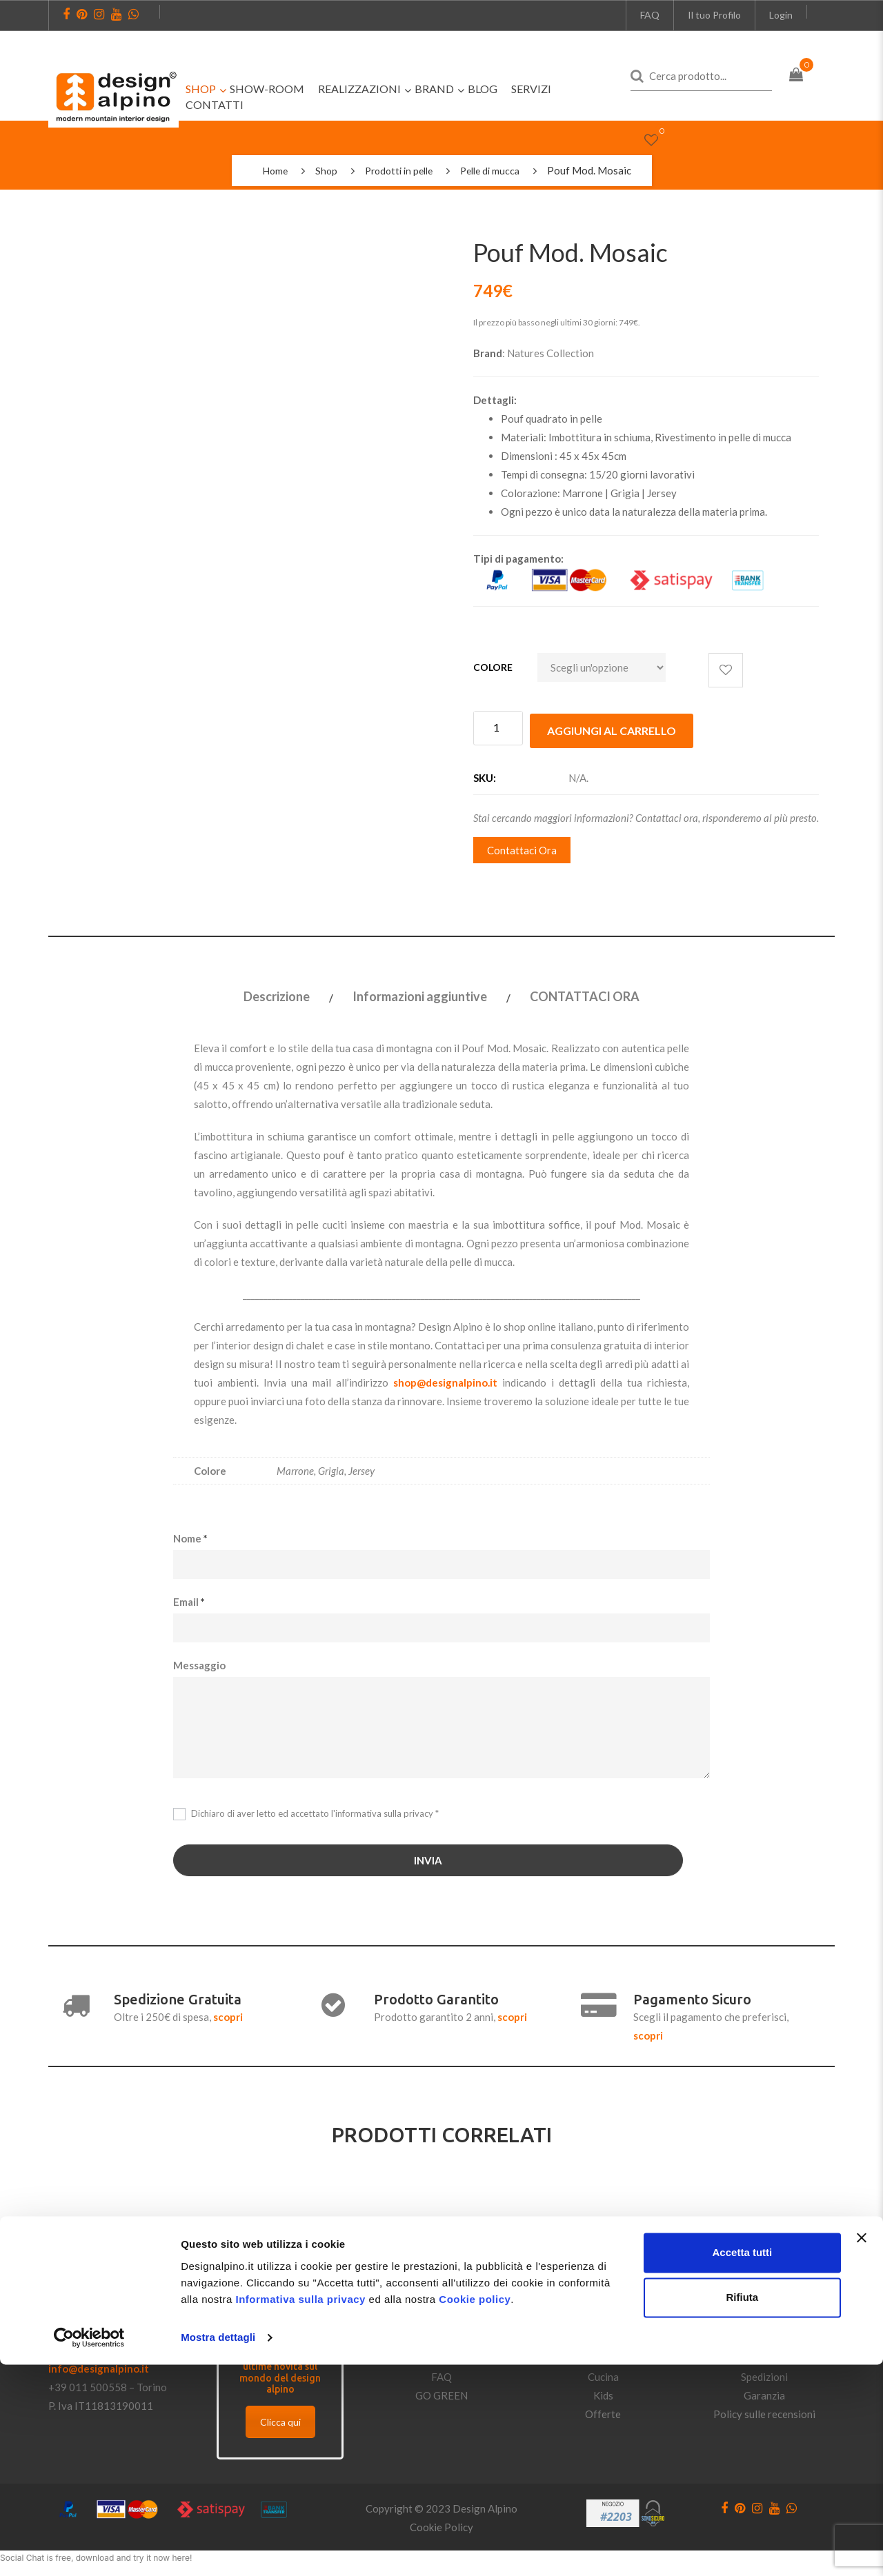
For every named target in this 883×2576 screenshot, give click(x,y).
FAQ (649, 15)
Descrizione (277, 993)
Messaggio (199, 1662)
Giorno (603, 2318)
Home (268, 170)
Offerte (603, 2411)
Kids (603, 2392)
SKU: (484, 775)
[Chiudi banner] (861, 2449)
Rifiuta (742, 2509)
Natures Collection (550, 353)
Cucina (603, 2374)
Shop (321, 170)
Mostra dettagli (218, 2549)
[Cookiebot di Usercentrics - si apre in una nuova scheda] (89, 2549)
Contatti (442, 2337)
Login (781, 15)
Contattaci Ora (522, 847)
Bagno (603, 2355)
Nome (190, 1535)
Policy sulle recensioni (764, 2411)
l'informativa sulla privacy (381, 1809)
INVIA (428, 1857)
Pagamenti (764, 2355)
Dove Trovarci (441, 2318)
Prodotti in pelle (397, 170)
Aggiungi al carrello (611, 727)
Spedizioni (764, 2374)
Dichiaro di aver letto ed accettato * (306, 1811)
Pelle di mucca (494, 170)
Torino (152, 2384)
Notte (603, 2337)
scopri (228, 2014)
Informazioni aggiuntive (420, 993)
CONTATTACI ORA (584, 993)
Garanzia (764, 2392)
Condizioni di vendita (765, 2318)
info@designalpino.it (98, 2365)
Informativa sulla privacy (301, 2511)
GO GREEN (441, 2392)
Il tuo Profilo (714, 15)
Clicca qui (280, 2419)
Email (189, 1598)
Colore (493, 667)
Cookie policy (474, 2511)
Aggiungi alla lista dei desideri (726, 670)
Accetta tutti (743, 2464)
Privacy (441, 2355)
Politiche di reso (764, 2337)
